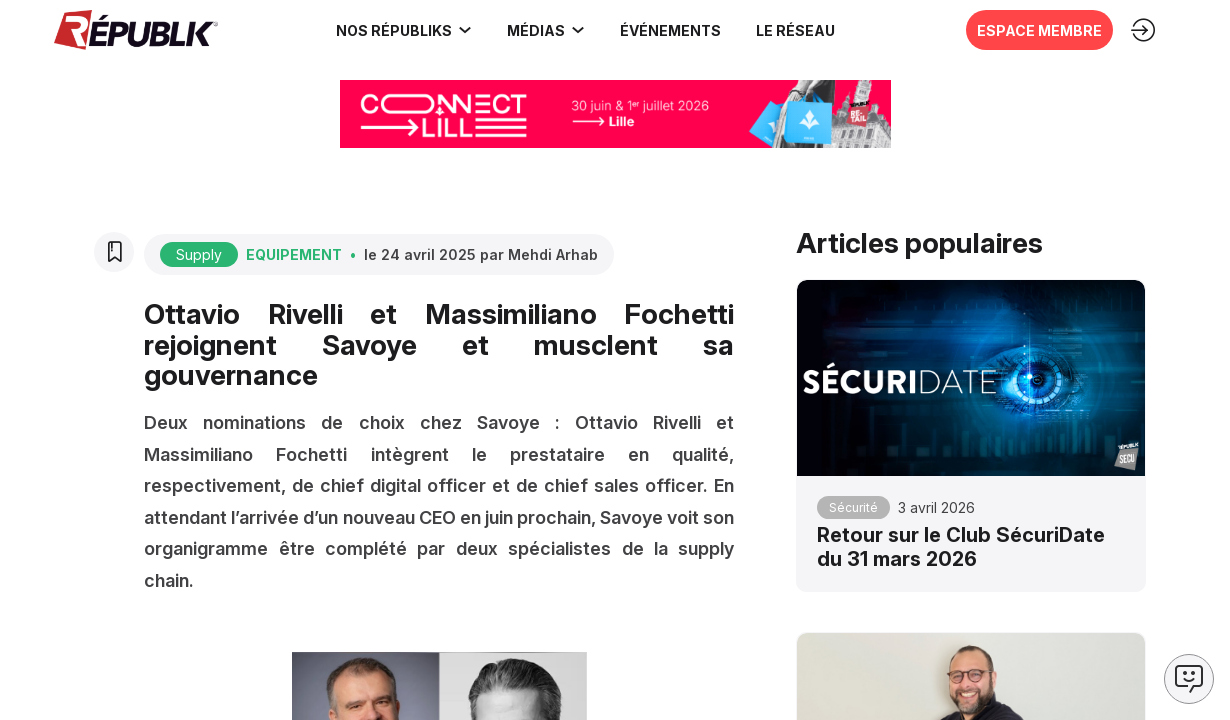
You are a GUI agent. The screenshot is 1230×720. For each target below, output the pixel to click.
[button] (669, 30)
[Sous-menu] (464, 30)
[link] (403, 30)
